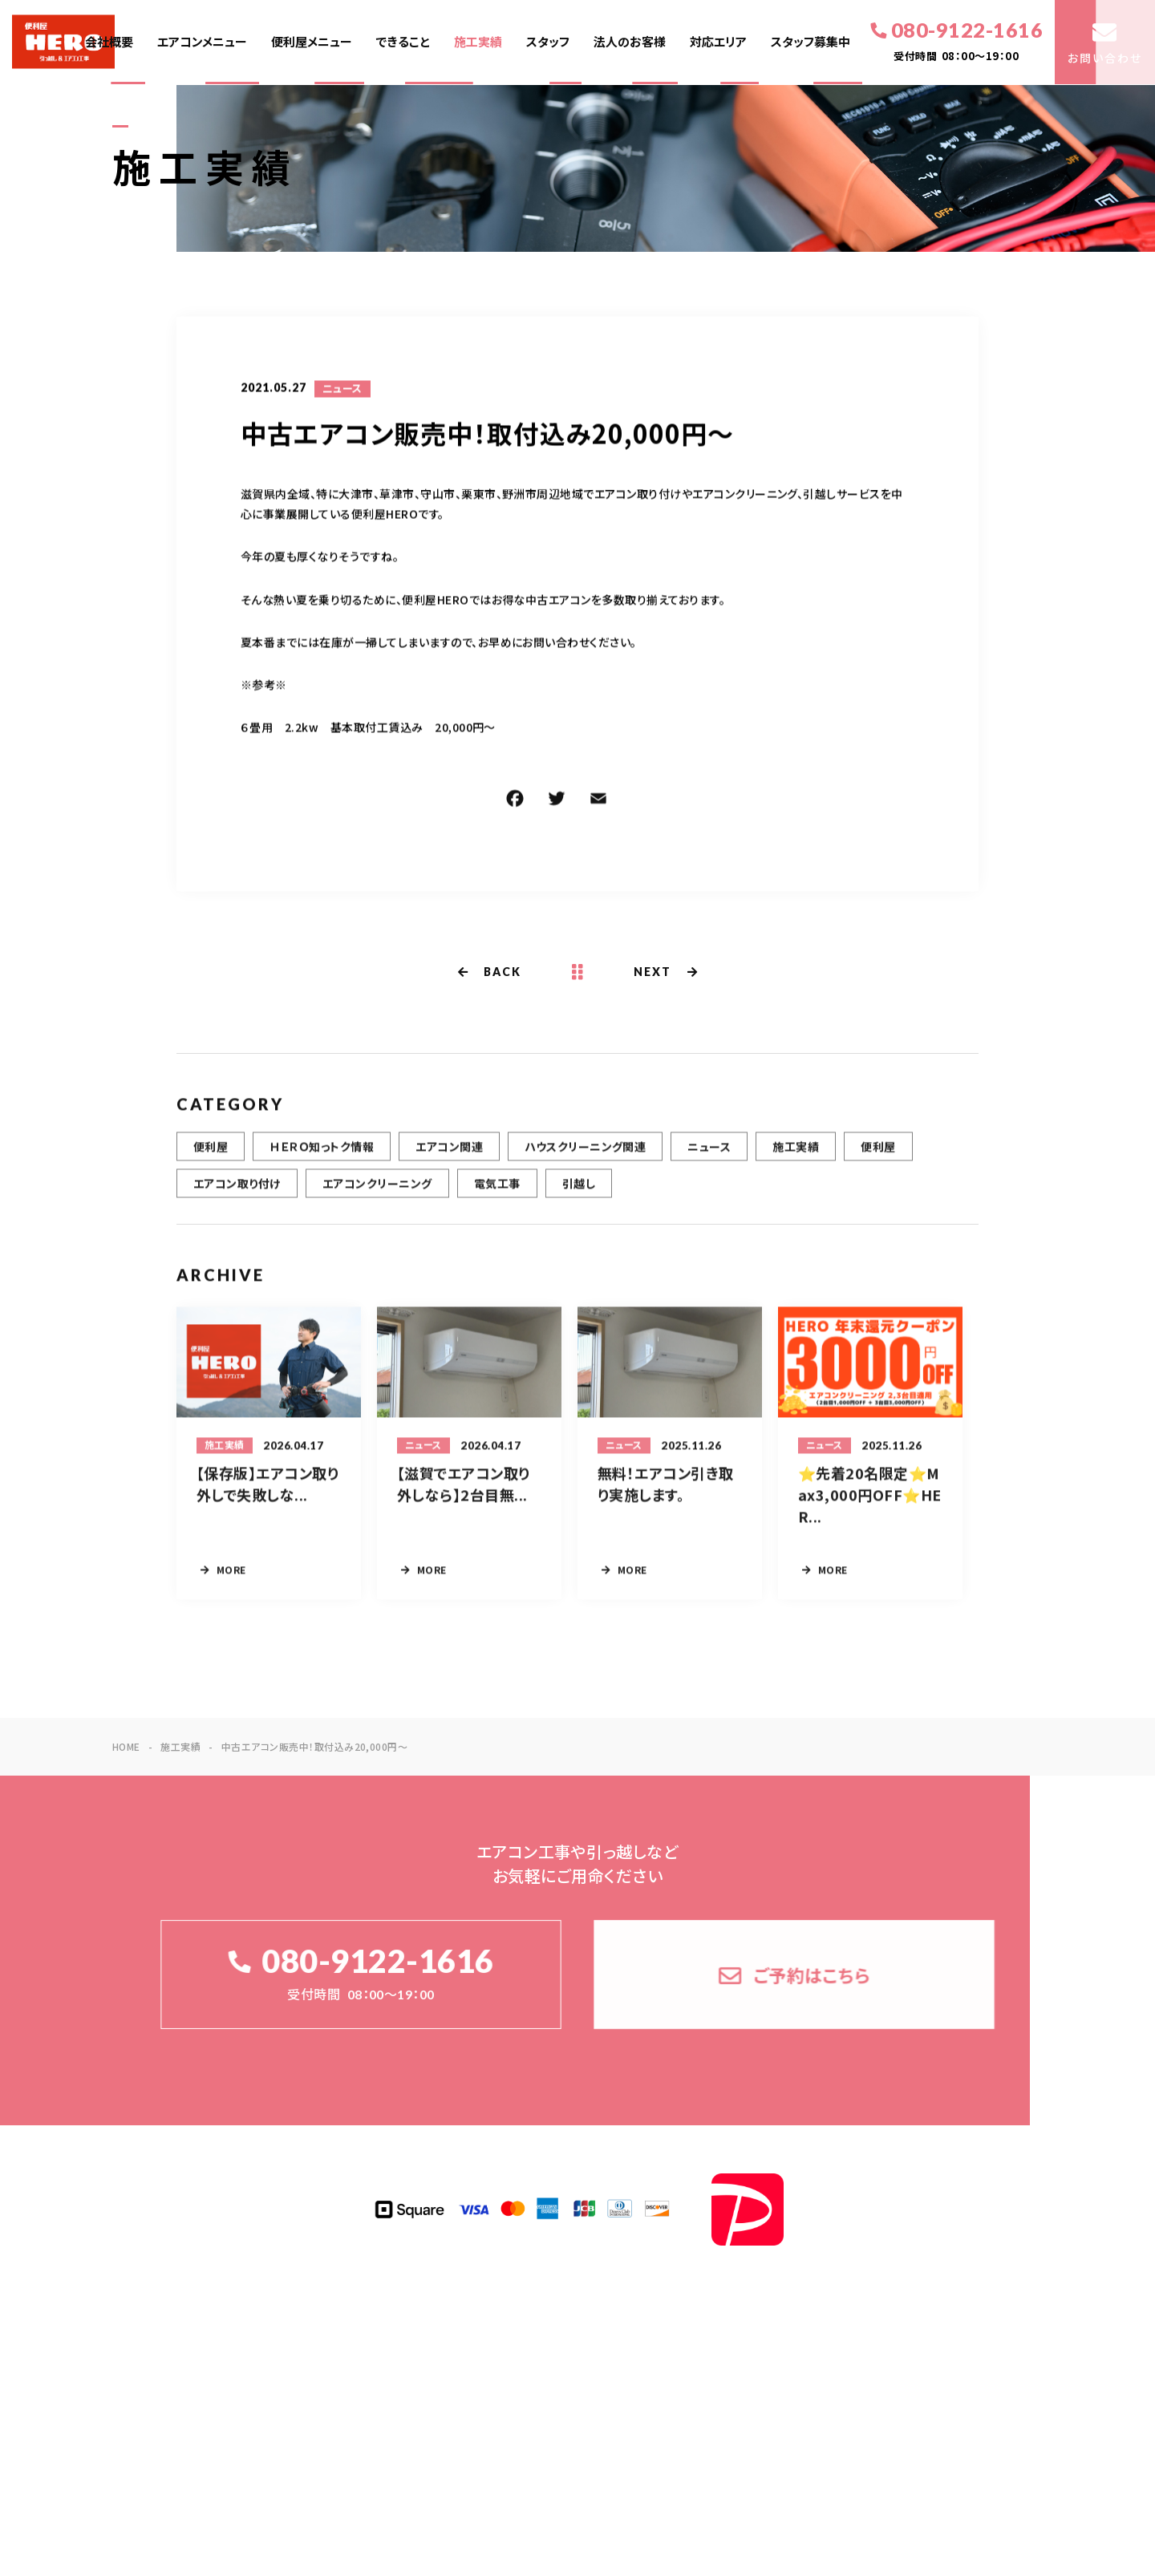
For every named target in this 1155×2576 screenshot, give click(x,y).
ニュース (342, 390)
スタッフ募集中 (810, 41)
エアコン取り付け (237, 1193)
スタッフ (547, 41)
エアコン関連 (449, 1156)
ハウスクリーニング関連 (585, 1156)
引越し (578, 1193)
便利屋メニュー (311, 41)
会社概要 (109, 41)
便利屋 (210, 1156)
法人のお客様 (630, 41)
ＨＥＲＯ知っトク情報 (322, 1156)
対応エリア (718, 41)
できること (403, 41)
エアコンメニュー (202, 41)
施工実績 (478, 41)
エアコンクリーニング (377, 1193)
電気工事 (497, 1193)
